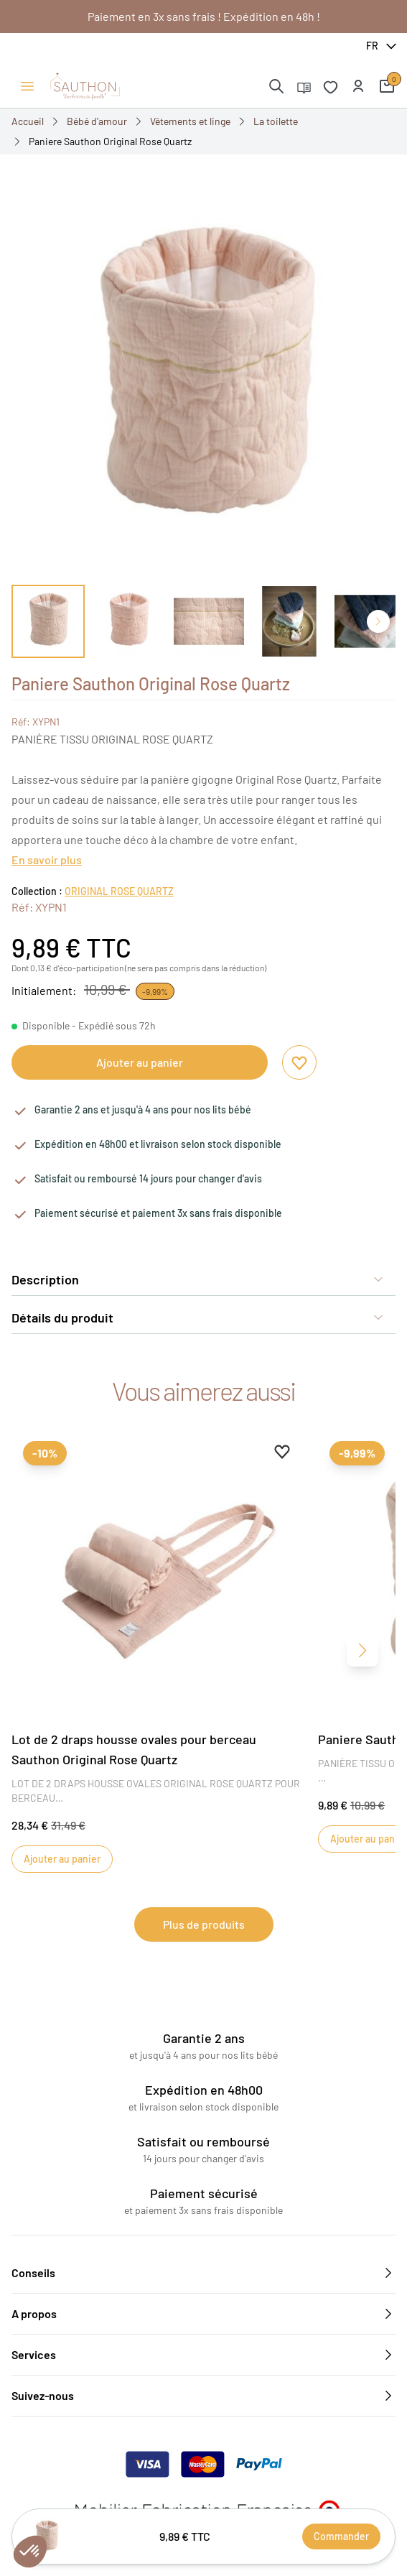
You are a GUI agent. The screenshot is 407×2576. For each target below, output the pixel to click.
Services (203, 2355)
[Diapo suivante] (378, 621)
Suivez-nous (203, 2396)
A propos (203, 2314)
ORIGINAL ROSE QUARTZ (119, 891)
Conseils (203, 2273)
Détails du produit (197, 1317)
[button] (358, 86)
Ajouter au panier (139, 1062)
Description (197, 1279)
